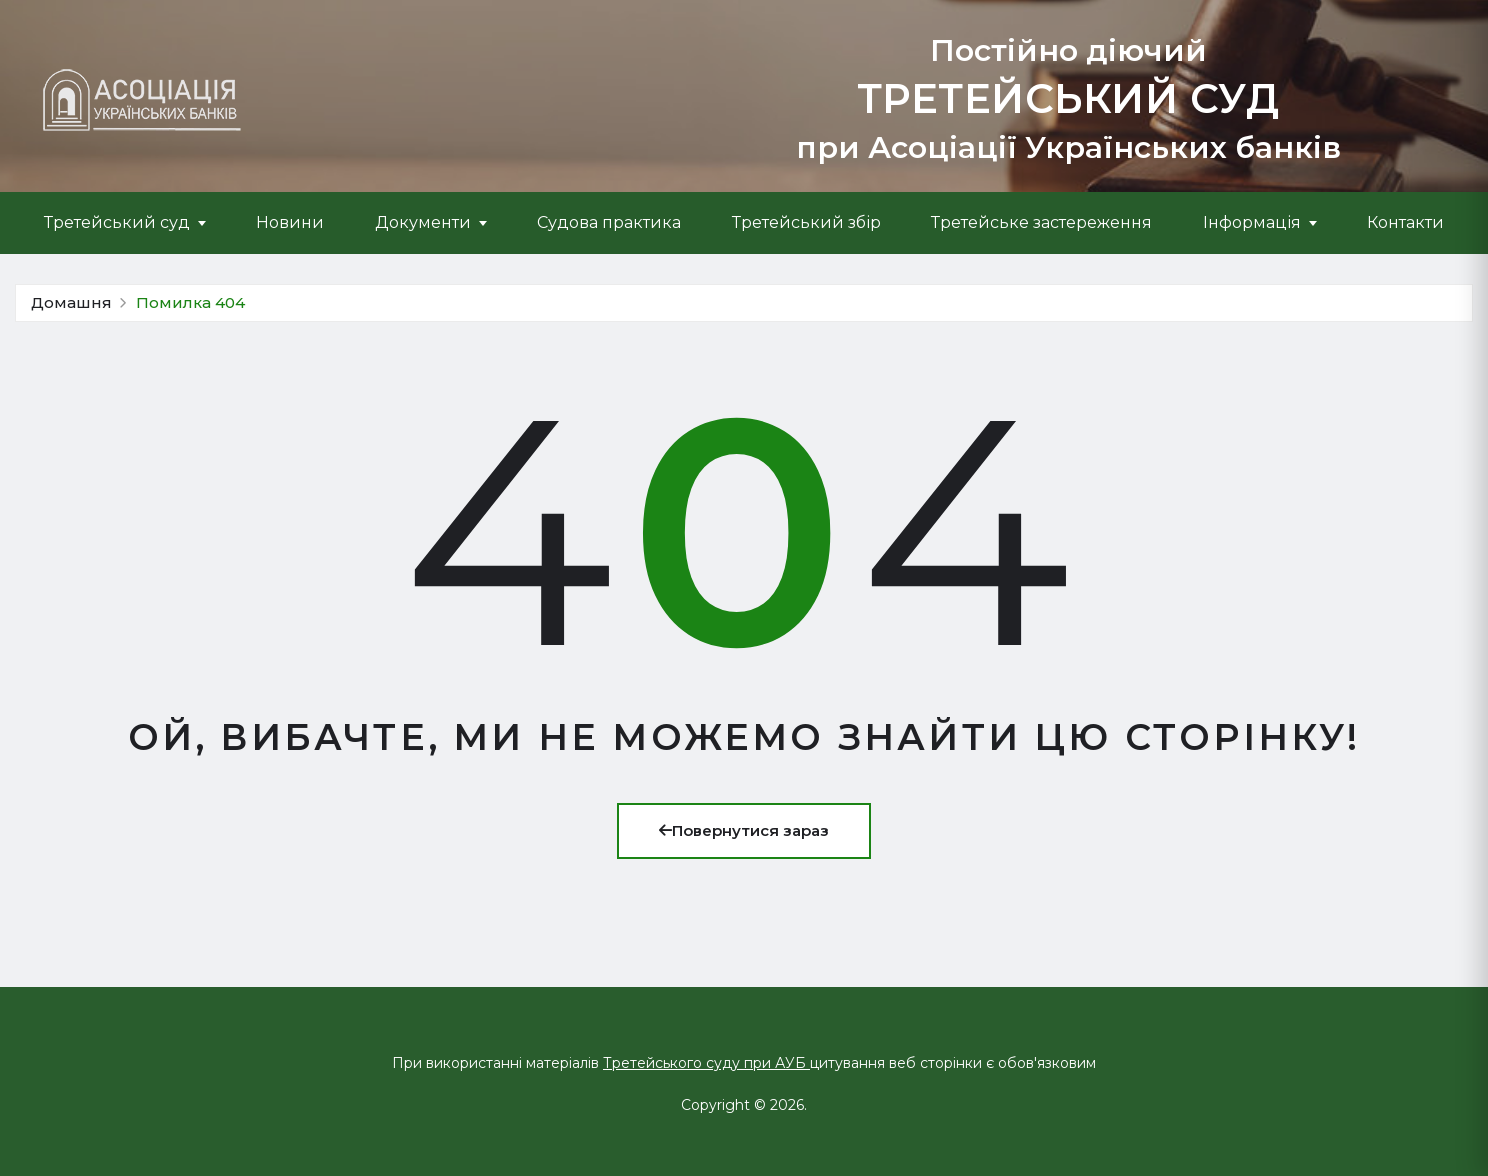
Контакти (1405, 222)
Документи (423, 222)
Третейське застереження (1041, 222)
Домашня (71, 302)
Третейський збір (806, 222)
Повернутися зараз (744, 830)
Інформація (1252, 222)
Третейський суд (117, 222)
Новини (290, 222)
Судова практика (609, 222)
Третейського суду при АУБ (706, 1063)
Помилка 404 (190, 302)
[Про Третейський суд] (141, 100)
